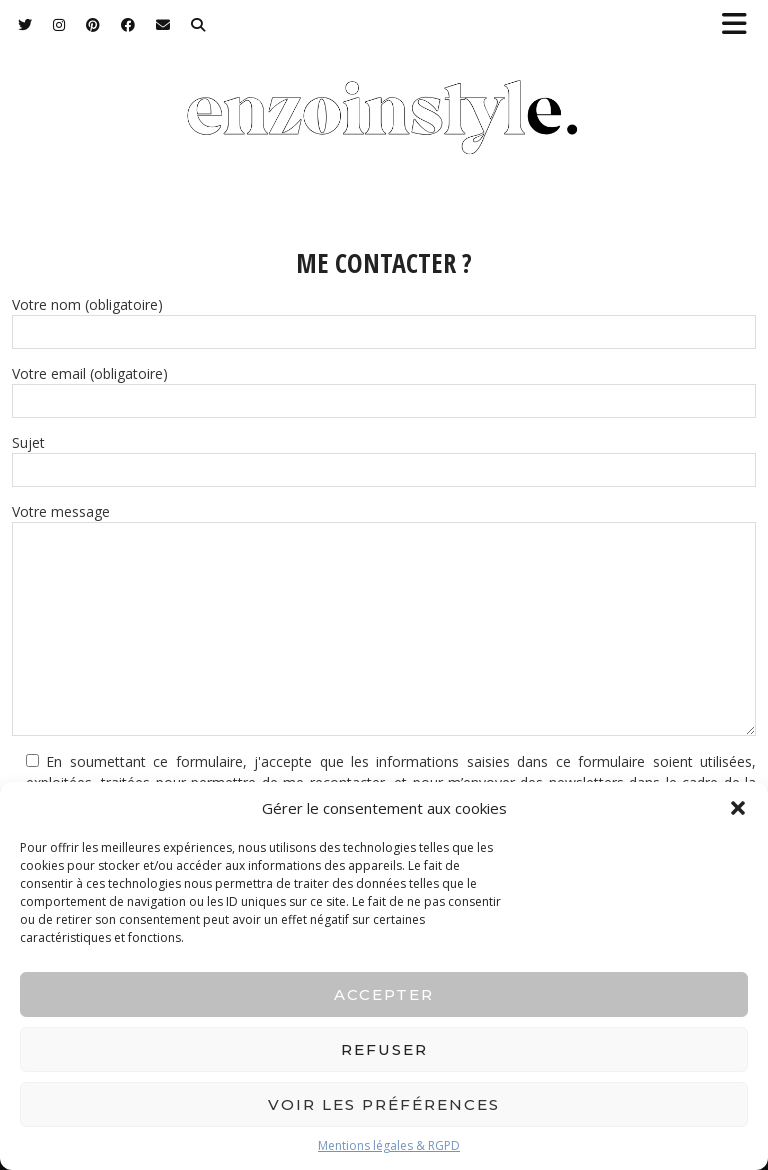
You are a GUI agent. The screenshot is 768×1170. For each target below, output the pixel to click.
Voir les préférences (384, 1104)
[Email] (163, 25)
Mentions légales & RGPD (389, 1145)
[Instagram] (59, 25)
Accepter (384, 994)
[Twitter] (25, 25)
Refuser (384, 1049)
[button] (741, 25)
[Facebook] (128, 25)
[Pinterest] (93, 25)
